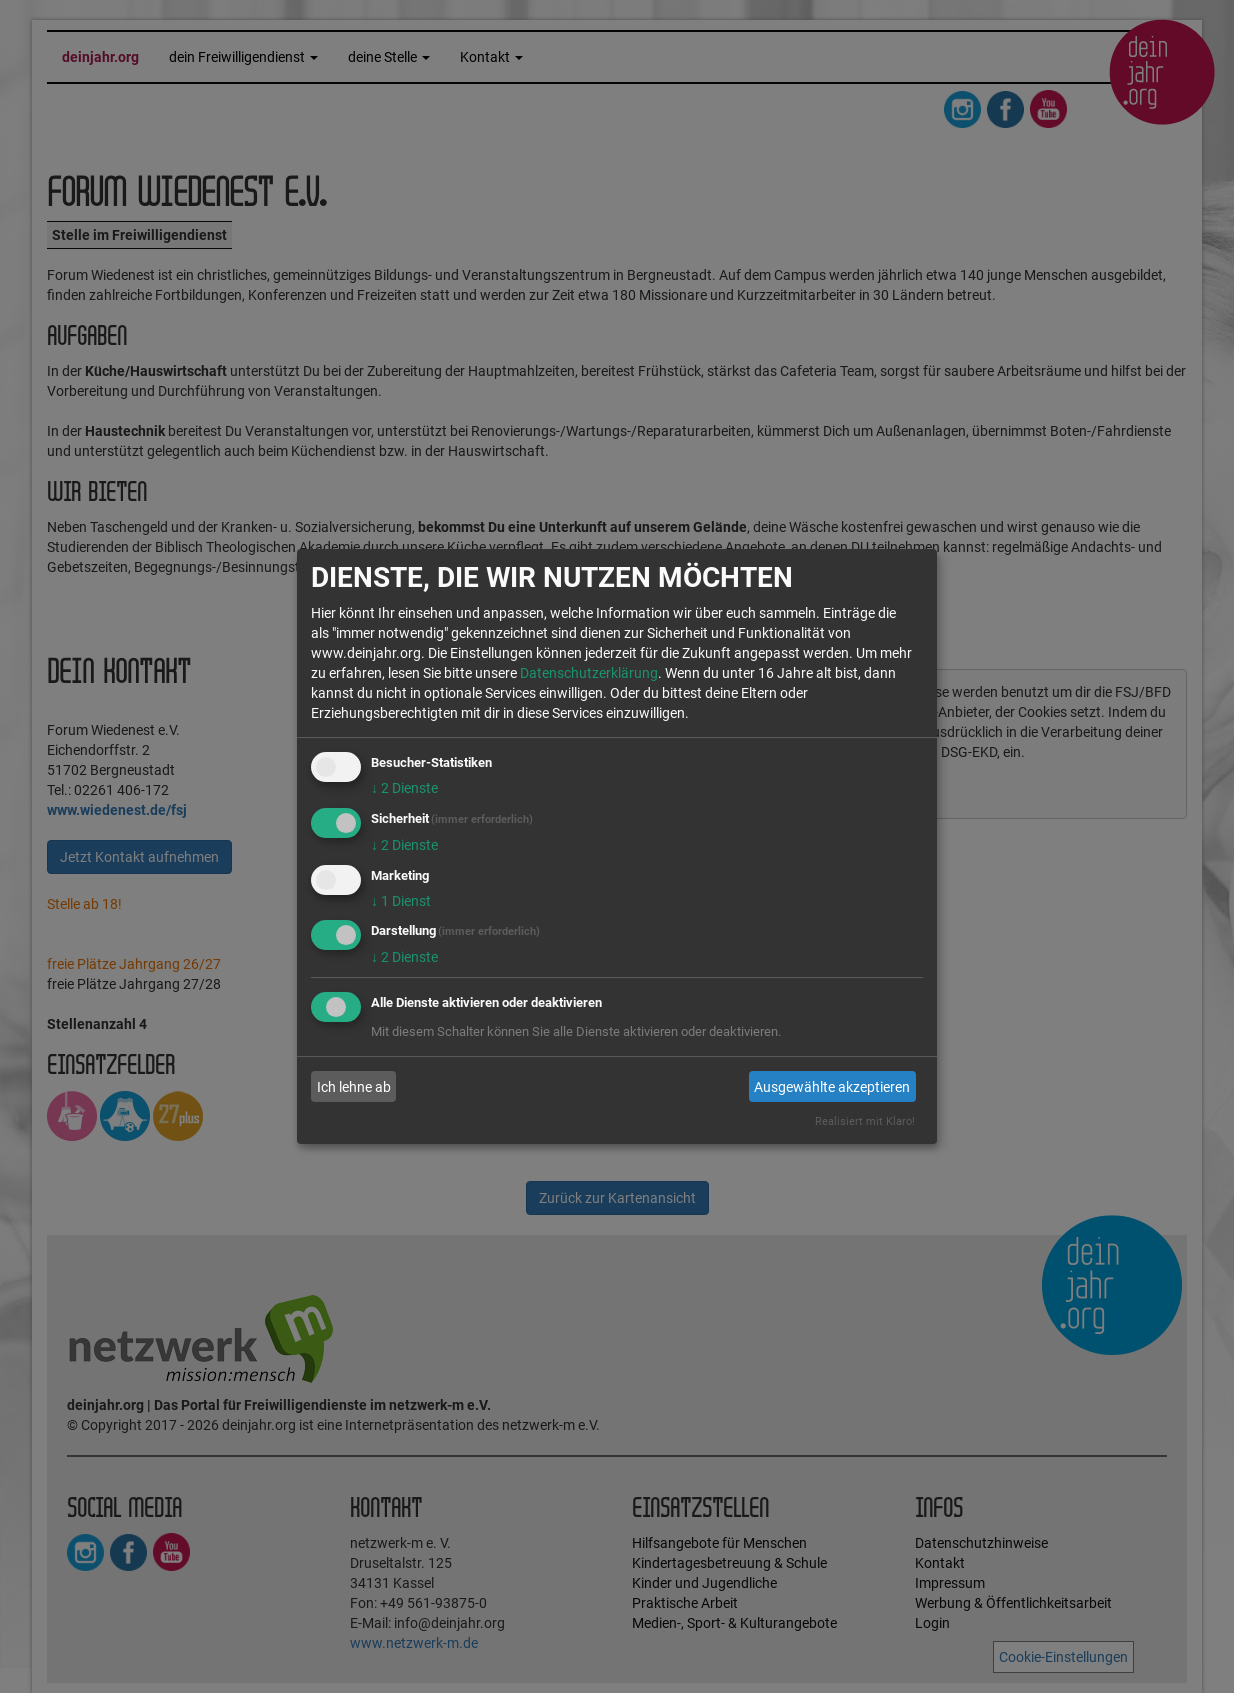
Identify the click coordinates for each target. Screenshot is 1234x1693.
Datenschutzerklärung (589, 673)
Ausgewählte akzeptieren (832, 1087)
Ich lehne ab (354, 1087)
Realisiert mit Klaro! (865, 1121)
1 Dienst (401, 901)
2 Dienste (404, 788)
